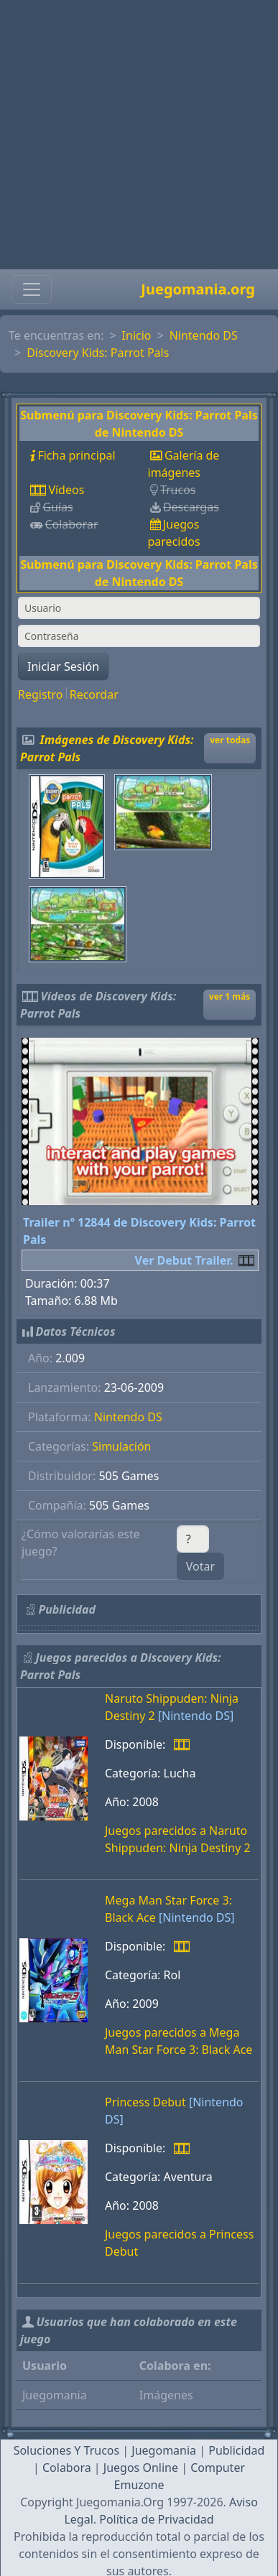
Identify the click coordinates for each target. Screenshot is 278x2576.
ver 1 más (229, 996)
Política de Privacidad (156, 2519)
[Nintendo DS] (196, 1716)
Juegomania (163, 2450)
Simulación (121, 1446)
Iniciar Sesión (63, 666)
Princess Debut (145, 2102)
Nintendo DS (204, 335)
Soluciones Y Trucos (67, 2450)
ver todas (230, 740)
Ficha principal (76, 455)
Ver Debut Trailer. (184, 1260)
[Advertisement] (134, 134)
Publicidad (236, 2450)
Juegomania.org (198, 289)
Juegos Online (140, 2467)
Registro (40, 694)
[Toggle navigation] (31, 289)
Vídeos (66, 490)
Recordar (94, 694)
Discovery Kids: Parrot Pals (98, 353)
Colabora (66, 2467)
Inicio (137, 335)
